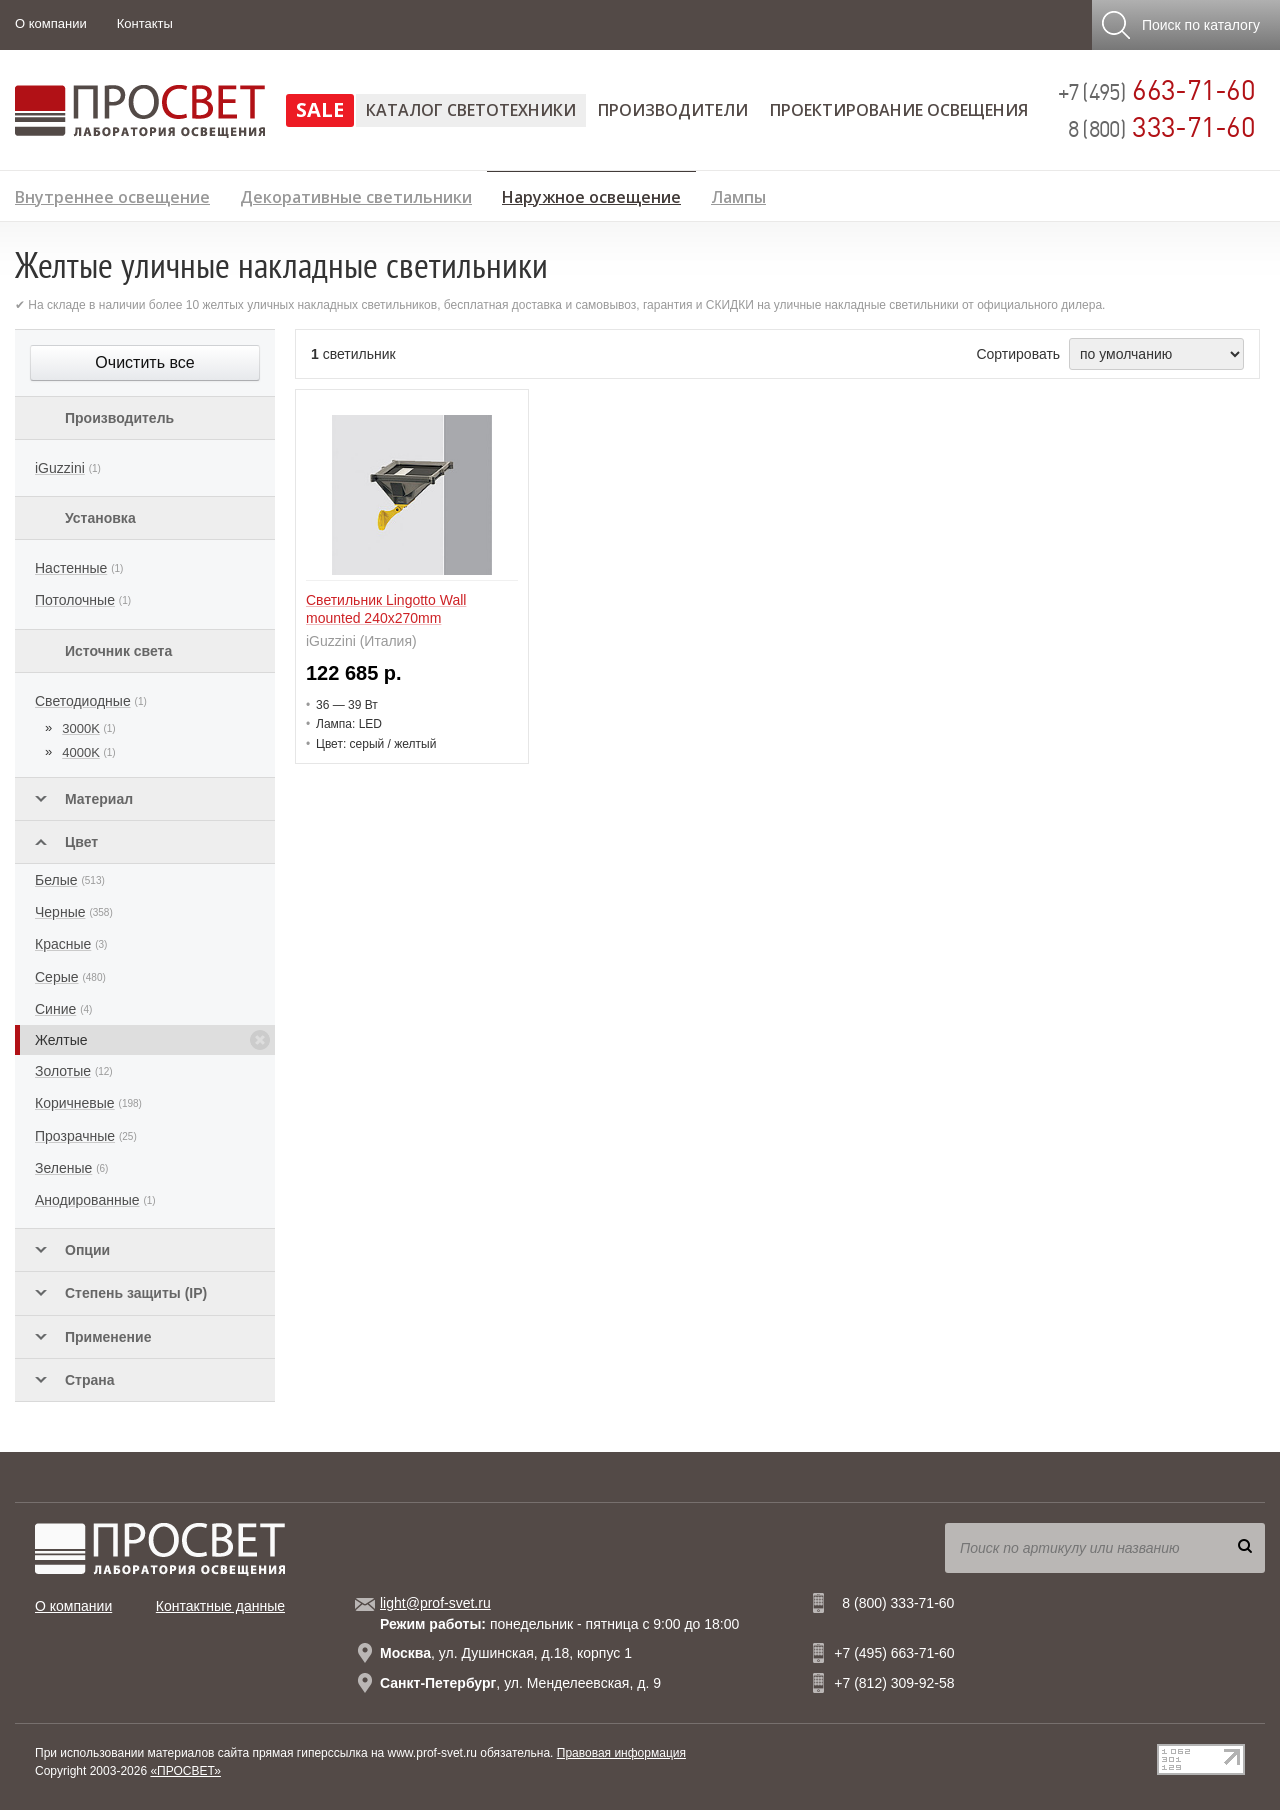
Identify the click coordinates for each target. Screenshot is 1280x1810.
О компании (51, 23)
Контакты (145, 23)
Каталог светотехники (471, 110)
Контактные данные (220, 1606)
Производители (673, 110)
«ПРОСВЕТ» (185, 1771)
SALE (320, 109)
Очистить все (144, 362)
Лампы (738, 194)
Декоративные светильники (356, 194)
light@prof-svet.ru (435, 1603)
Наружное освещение (591, 194)
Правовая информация (621, 1753)
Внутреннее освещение (112, 194)
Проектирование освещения (899, 110)
